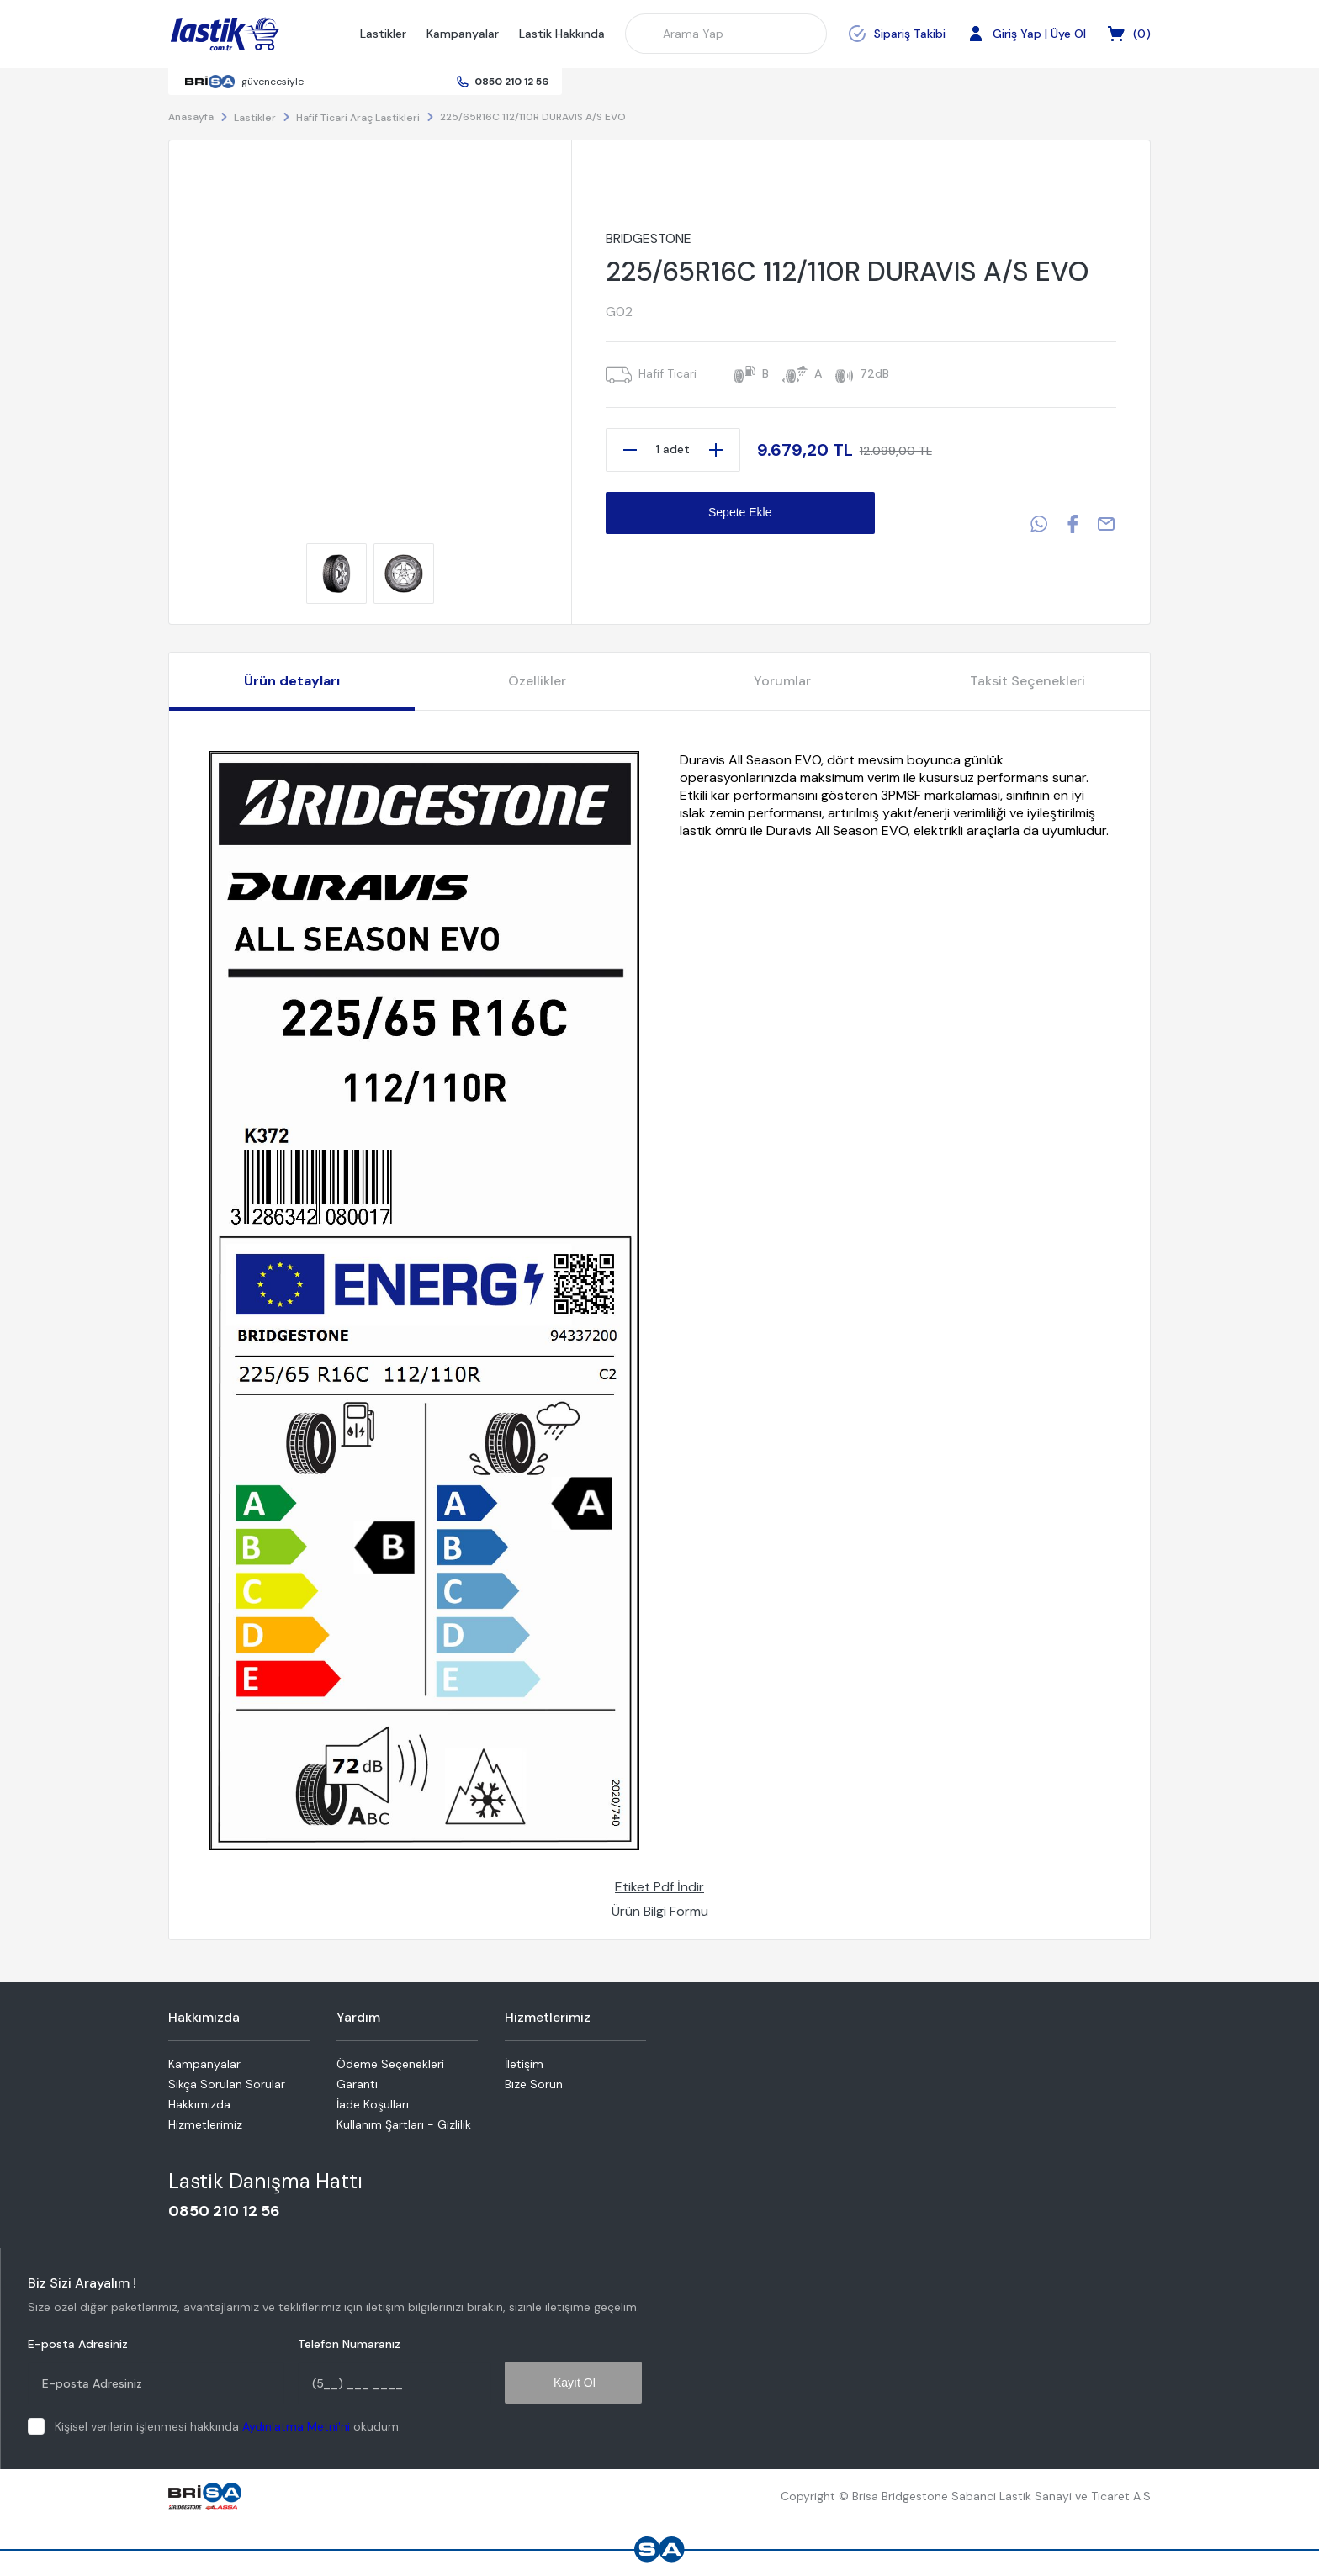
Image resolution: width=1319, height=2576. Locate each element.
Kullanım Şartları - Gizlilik (403, 2124)
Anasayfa (191, 117)
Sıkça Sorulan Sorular (226, 2084)
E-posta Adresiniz (78, 2344)
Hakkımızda (199, 2104)
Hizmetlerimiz (205, 2124)
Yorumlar (782, 681)
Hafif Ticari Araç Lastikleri (358, 117)
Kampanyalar (462, 33)
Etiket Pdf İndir (659, 1887)
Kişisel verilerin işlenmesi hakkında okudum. (228, 2426)
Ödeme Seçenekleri (390, 2063)
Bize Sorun (534, 2084)
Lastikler (383, 33)
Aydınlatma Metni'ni (296, 2426)
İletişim (524, 2063)
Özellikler (537, 681)
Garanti (357, 2084)
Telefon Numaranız (349, 2344)
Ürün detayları (292, 681)
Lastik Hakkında (562, 33)
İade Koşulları (372, 2104)
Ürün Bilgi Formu (660, 1911)
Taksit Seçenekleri (1027, 681)
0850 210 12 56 (511, 81)
